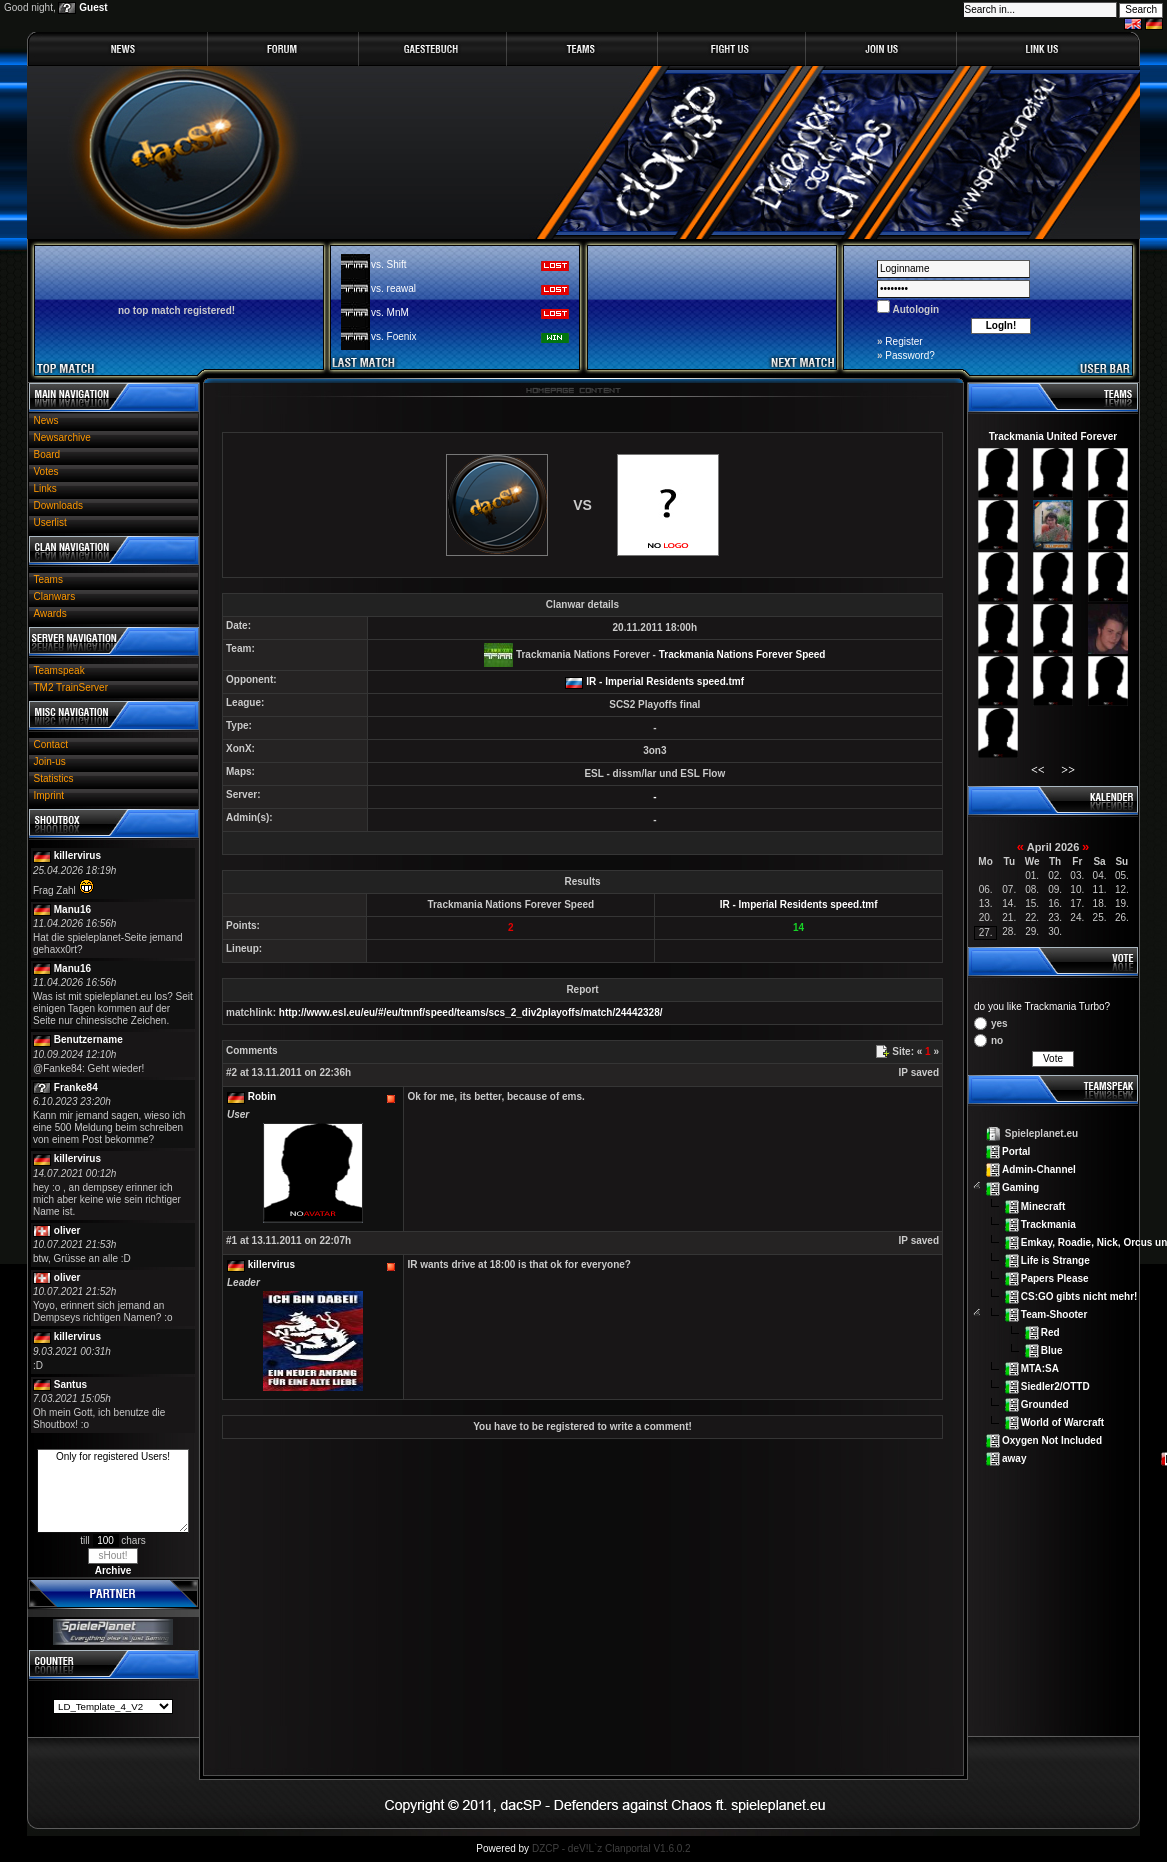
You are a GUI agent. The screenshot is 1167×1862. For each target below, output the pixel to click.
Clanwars (55, 596)
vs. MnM (390, 312)
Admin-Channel (1039, 1169)
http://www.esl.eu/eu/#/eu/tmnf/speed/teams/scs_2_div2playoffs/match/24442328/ (471, 1012)
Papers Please (1055, 1277)
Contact (51, 744)
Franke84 (76, 1087)
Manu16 (72, 909)
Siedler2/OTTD (1055, 1386)
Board (47, 454)
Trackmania (1048, 1223)
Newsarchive (62, 437)
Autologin (914, 309)
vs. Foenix (394, 336)
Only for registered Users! (113, 1491)
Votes (46, 471)
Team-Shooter (1054, 1314)
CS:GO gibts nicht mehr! (1079, 1295)
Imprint (49, 795)
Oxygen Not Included (1052, 1440)
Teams (48, 579)
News (46, 420)
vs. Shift (389, 264)
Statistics (54, 778)
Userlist (50, 522)
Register (903, 341)
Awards (50, 613)
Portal (1016, 1151)
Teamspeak (59, 670)
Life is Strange (1055, 1259)
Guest (93, 7)
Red (1050, 1332)
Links (45, 488)
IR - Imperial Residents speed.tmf (665, 681)
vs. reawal (393, 288)
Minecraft (1043, 1205)
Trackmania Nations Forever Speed (742, 654)
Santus (70, 1384)
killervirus (77, 855)
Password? (909, 355)
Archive (113, 1570)
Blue (1052, 1350)
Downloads (58, 505)
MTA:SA (1040, 1368)
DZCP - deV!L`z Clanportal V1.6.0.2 (611, 1848)
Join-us (50, 761)
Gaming (1020, 1187)
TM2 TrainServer (71, 687)
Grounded (1045, 1404)
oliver (67, 1230)
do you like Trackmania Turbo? (1042, 1006)
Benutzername (88, 1039)
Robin (262, 1096)
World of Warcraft (1062, 1422)
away (1014, 1458)
